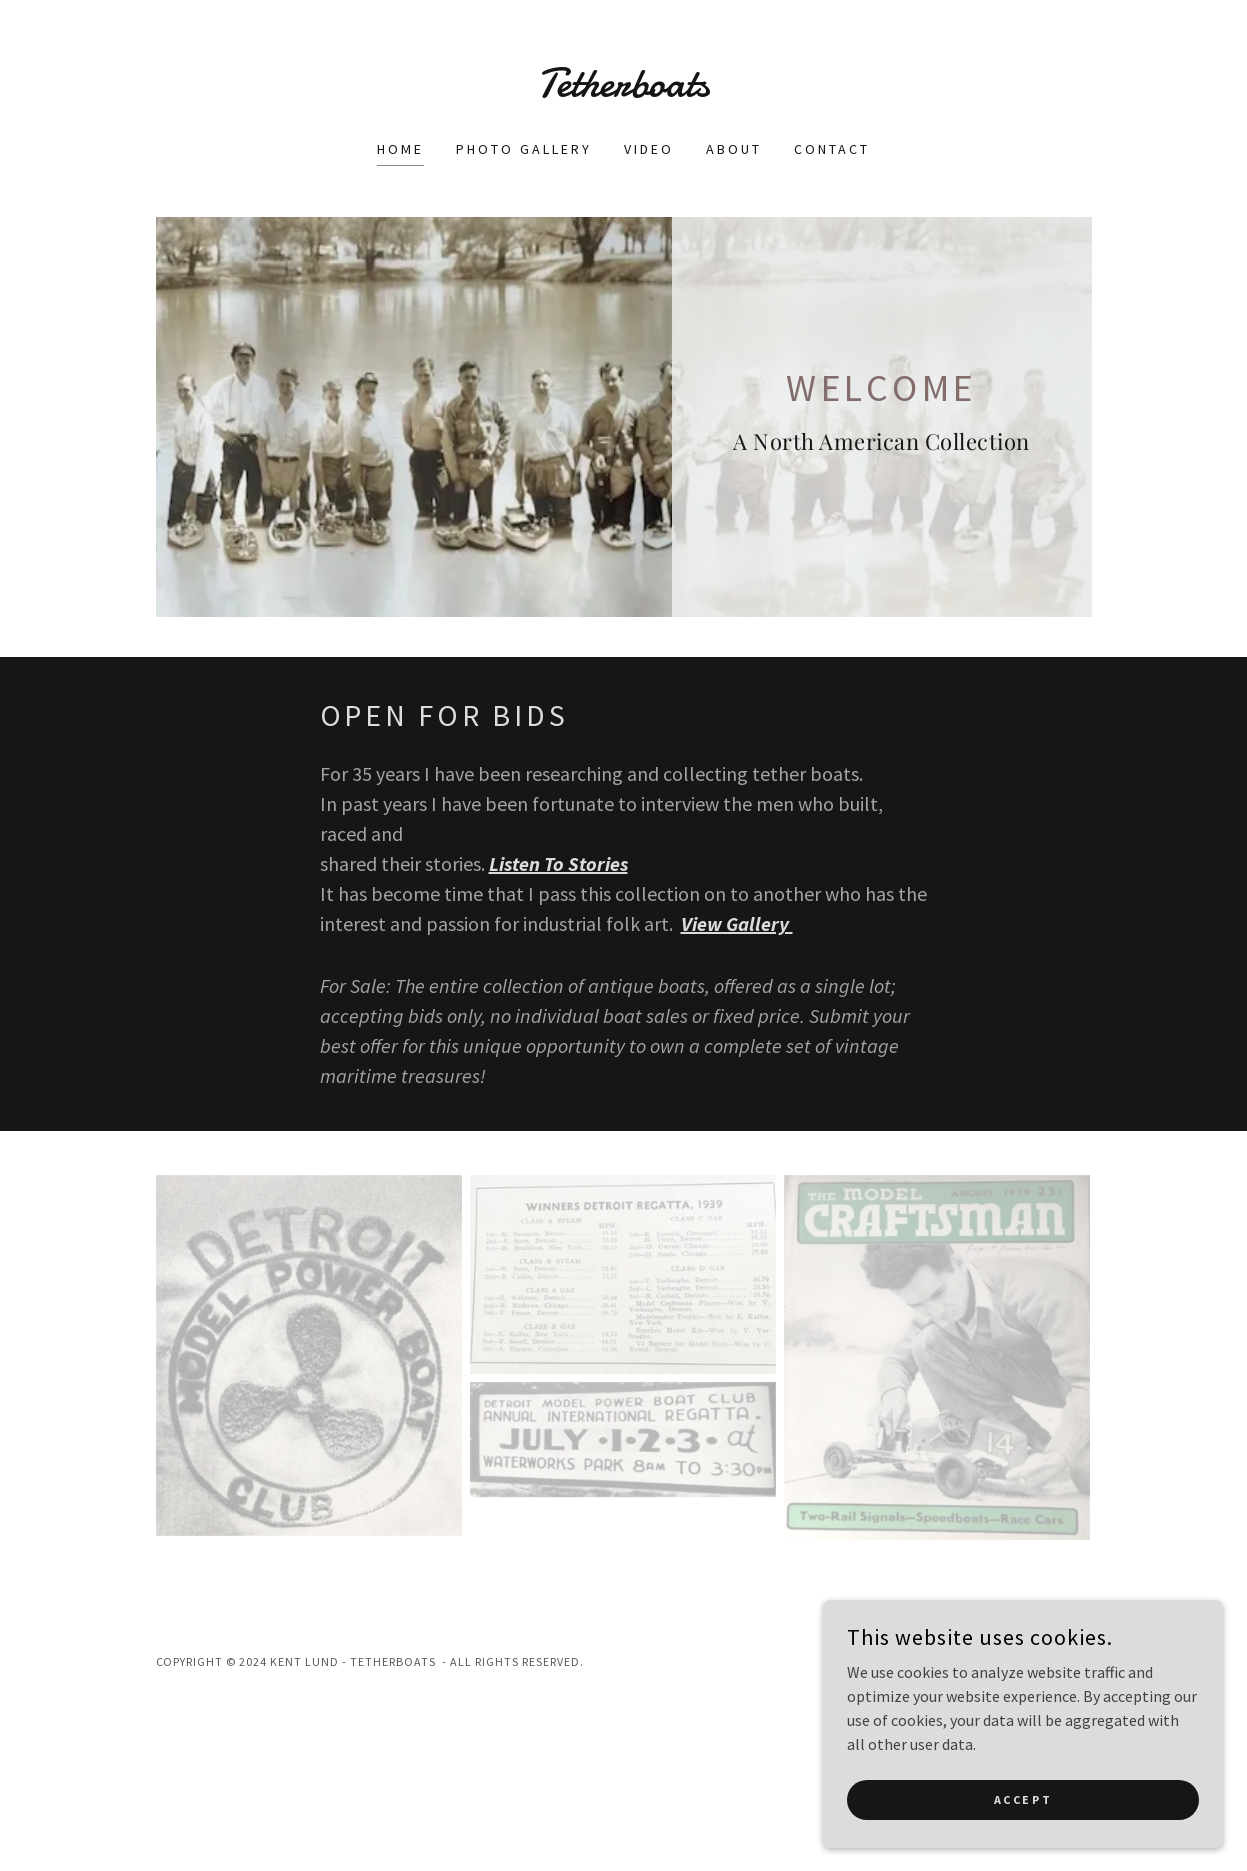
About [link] (734, 149)
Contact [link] (832, 149)
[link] (623, 91)
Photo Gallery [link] (524, 149)
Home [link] (400, 149)
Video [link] (649, 149)
